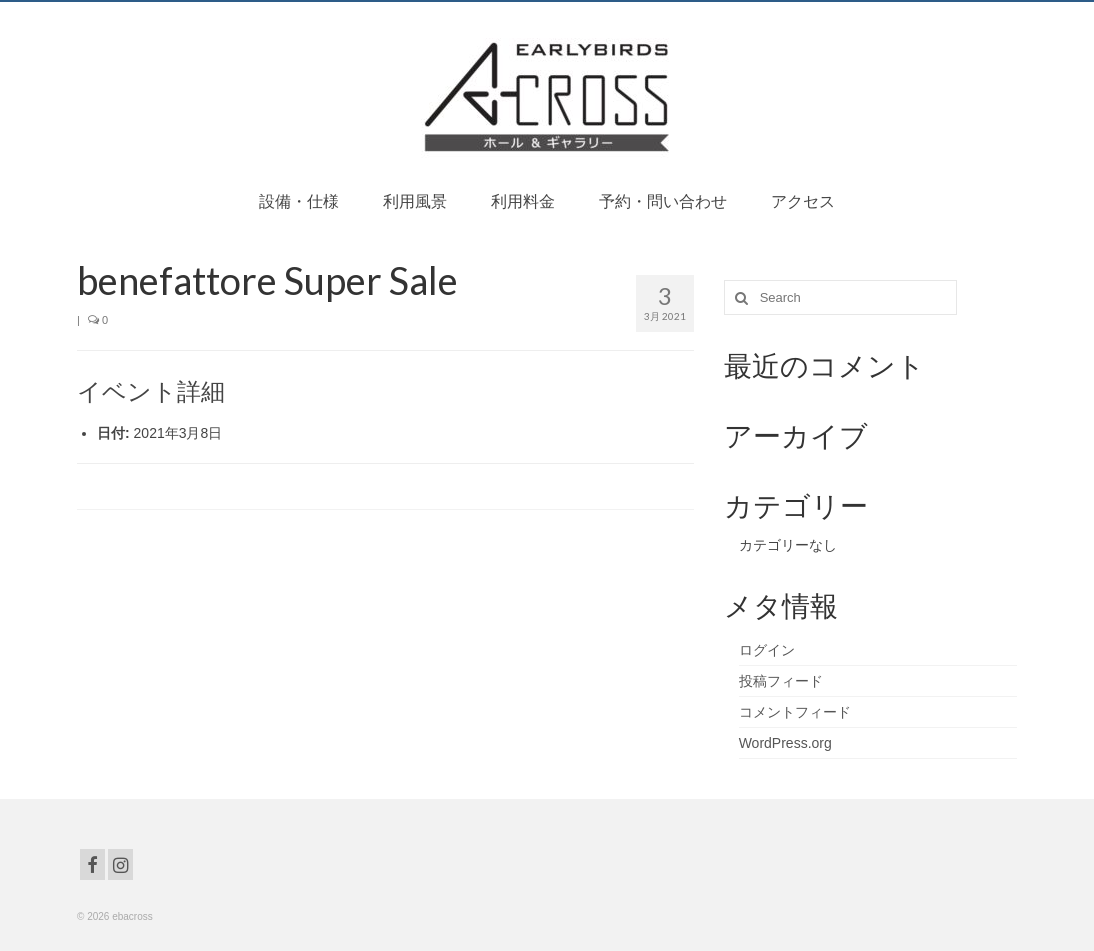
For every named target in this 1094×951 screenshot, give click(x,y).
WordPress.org (785, 743)
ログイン (767, 650)
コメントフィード (795, 712)
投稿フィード (781, 681)
